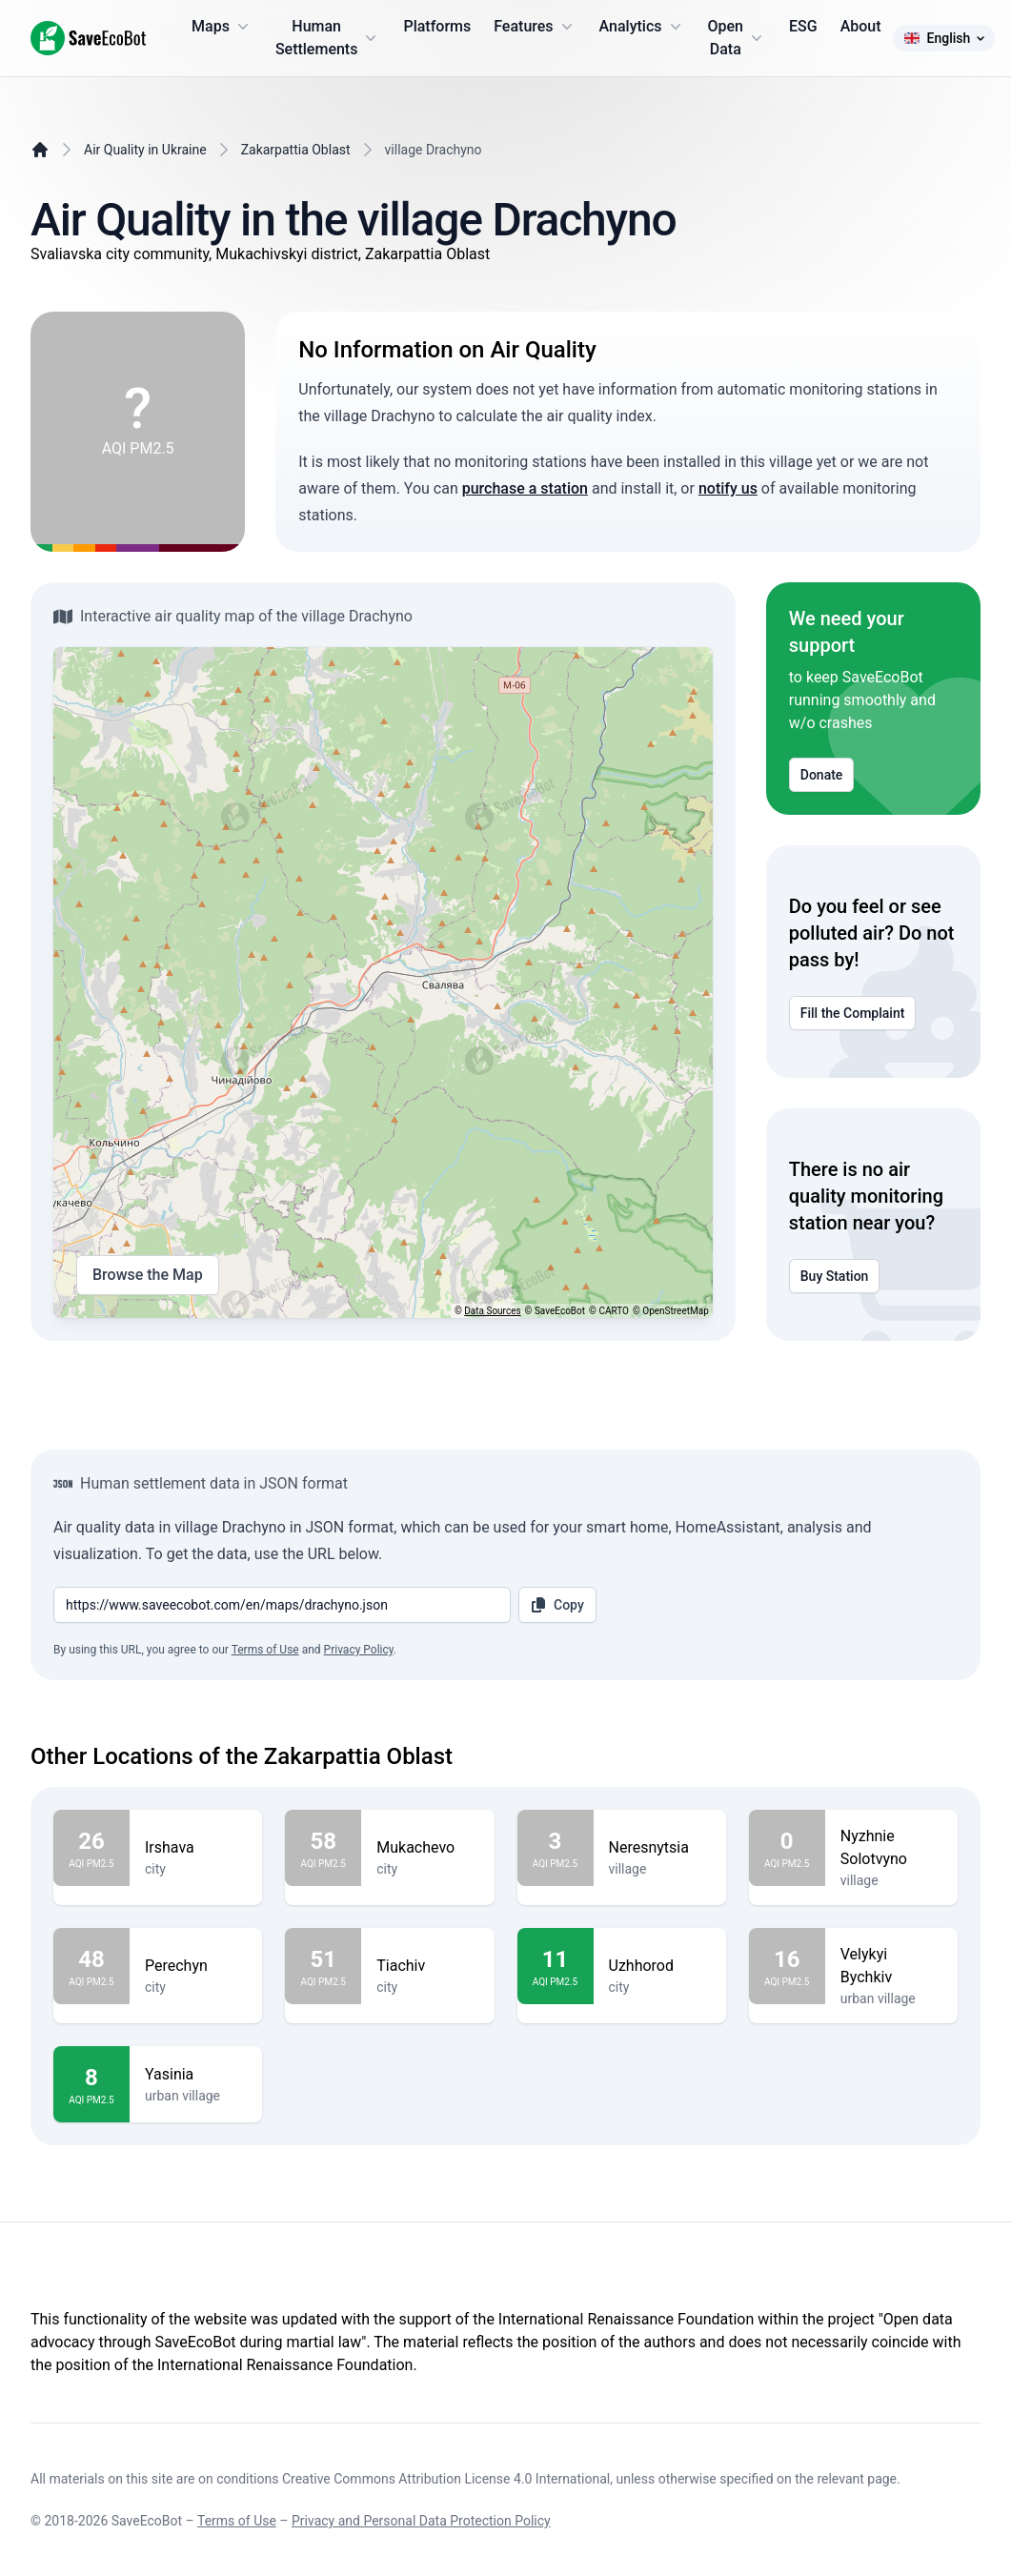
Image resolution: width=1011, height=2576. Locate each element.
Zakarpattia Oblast (296, 149)
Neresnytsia (660, 1847)
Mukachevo (427, 1847)
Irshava (196, 1847)
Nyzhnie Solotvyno (891, 1848)
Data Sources (492, 1311)
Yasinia (196, 2074)
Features (535, 26)
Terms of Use (265, 1649)
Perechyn (196, 1966)
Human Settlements (328, 37)
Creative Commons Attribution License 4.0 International (446, 2478)
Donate (822, 775)
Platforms (437, 26)
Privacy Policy (359, 1649)
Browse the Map (147, 1275)
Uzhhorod (660, 1966)
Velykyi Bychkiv (891, 1966)
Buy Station (834, 1276)
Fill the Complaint (853, 1013)
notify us (728, 488)
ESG (803, 26)
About (860, 26)
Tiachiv (427, 1966)
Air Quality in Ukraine (145, 149)
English (944, 38)
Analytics (642, 26)
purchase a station (525, 488)
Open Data (737, 37)
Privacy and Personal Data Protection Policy (421, 2520)
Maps (222, 26)
